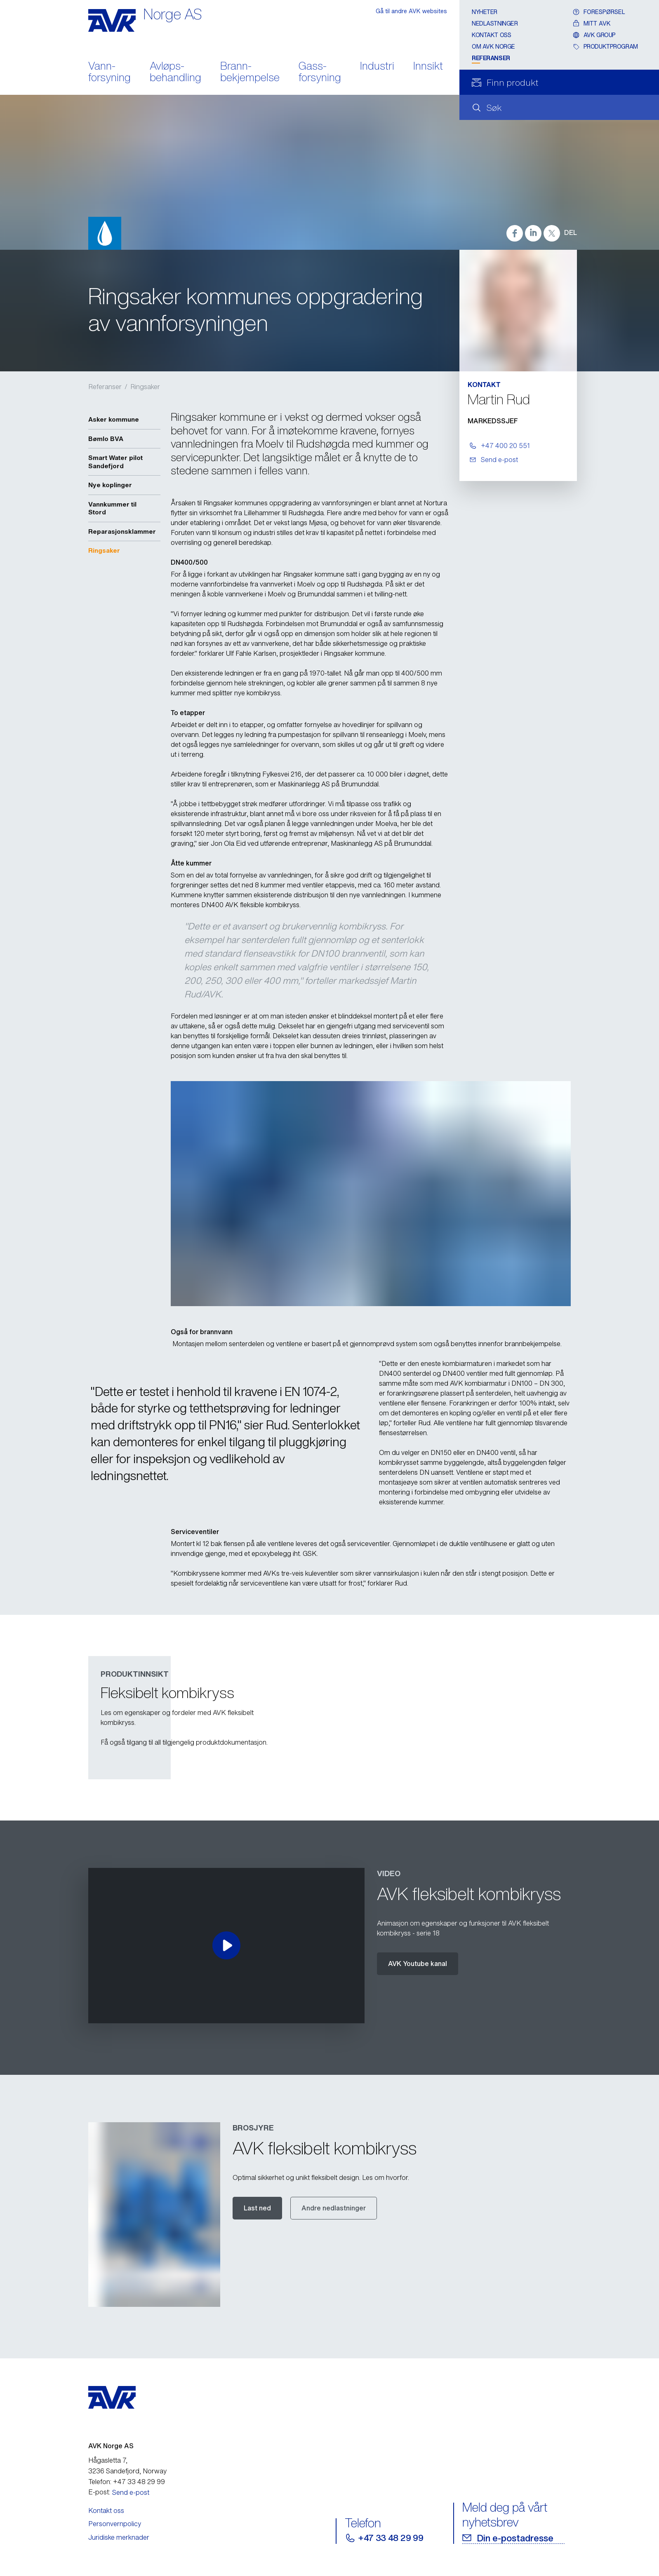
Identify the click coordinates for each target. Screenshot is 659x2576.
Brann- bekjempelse (250, 72)
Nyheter (484, 11)
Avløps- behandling (175, 72)
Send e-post (130, 2492)
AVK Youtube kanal (417, 1963)
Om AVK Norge (493, 46)
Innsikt (428, 66)
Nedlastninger (495, 23)
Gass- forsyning (320, 72)
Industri (377, 66)
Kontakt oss (491, 34)
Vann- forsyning (109, 72)
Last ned (257, 2208)
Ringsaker (145, 387)
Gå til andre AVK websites (411, 11)
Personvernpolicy (114, 2524)
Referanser (491, 58)
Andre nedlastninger (333, 2208)
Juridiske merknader (118, 2537)
